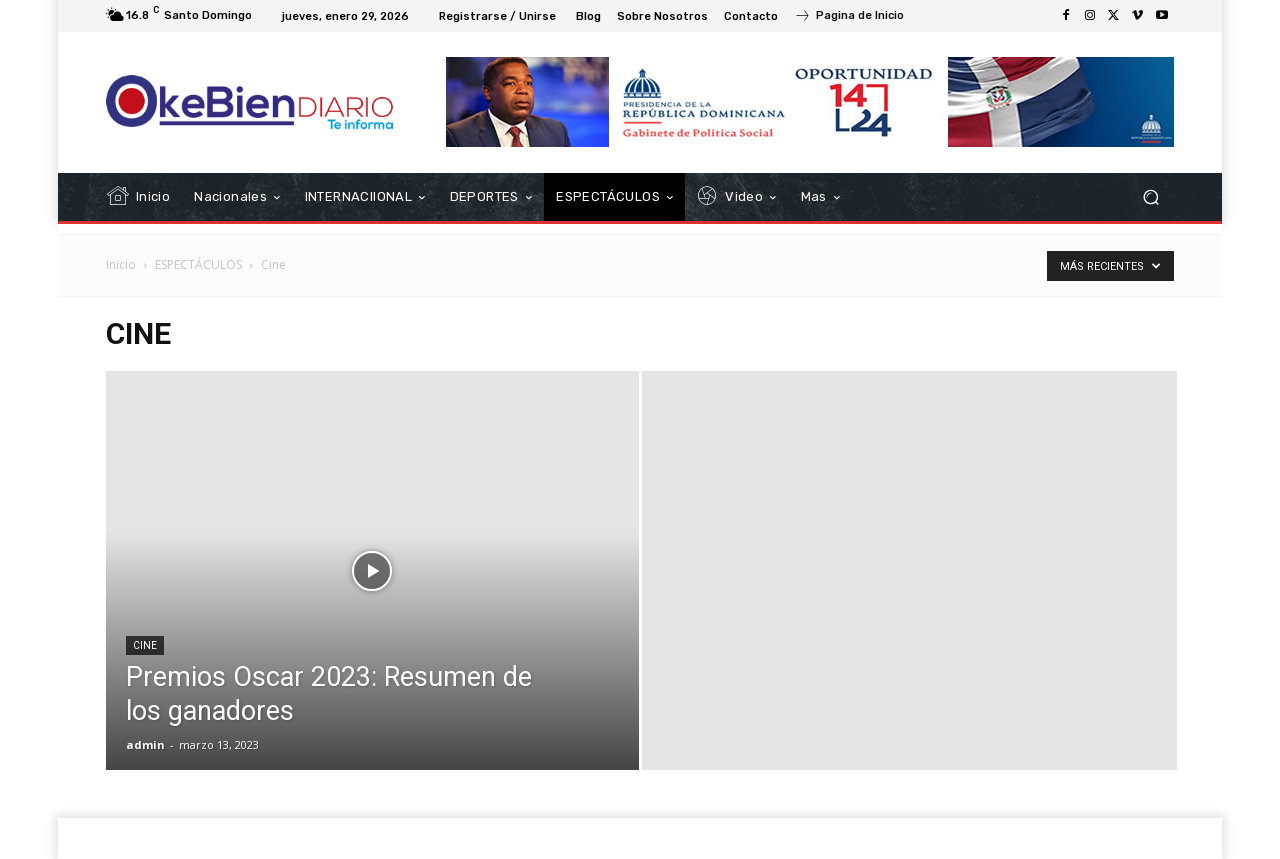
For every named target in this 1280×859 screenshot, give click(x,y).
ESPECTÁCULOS (198, 264)
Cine (145, 645)
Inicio (121, 264)
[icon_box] (849, 18)
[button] (1150, 197)
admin (145, 744)
